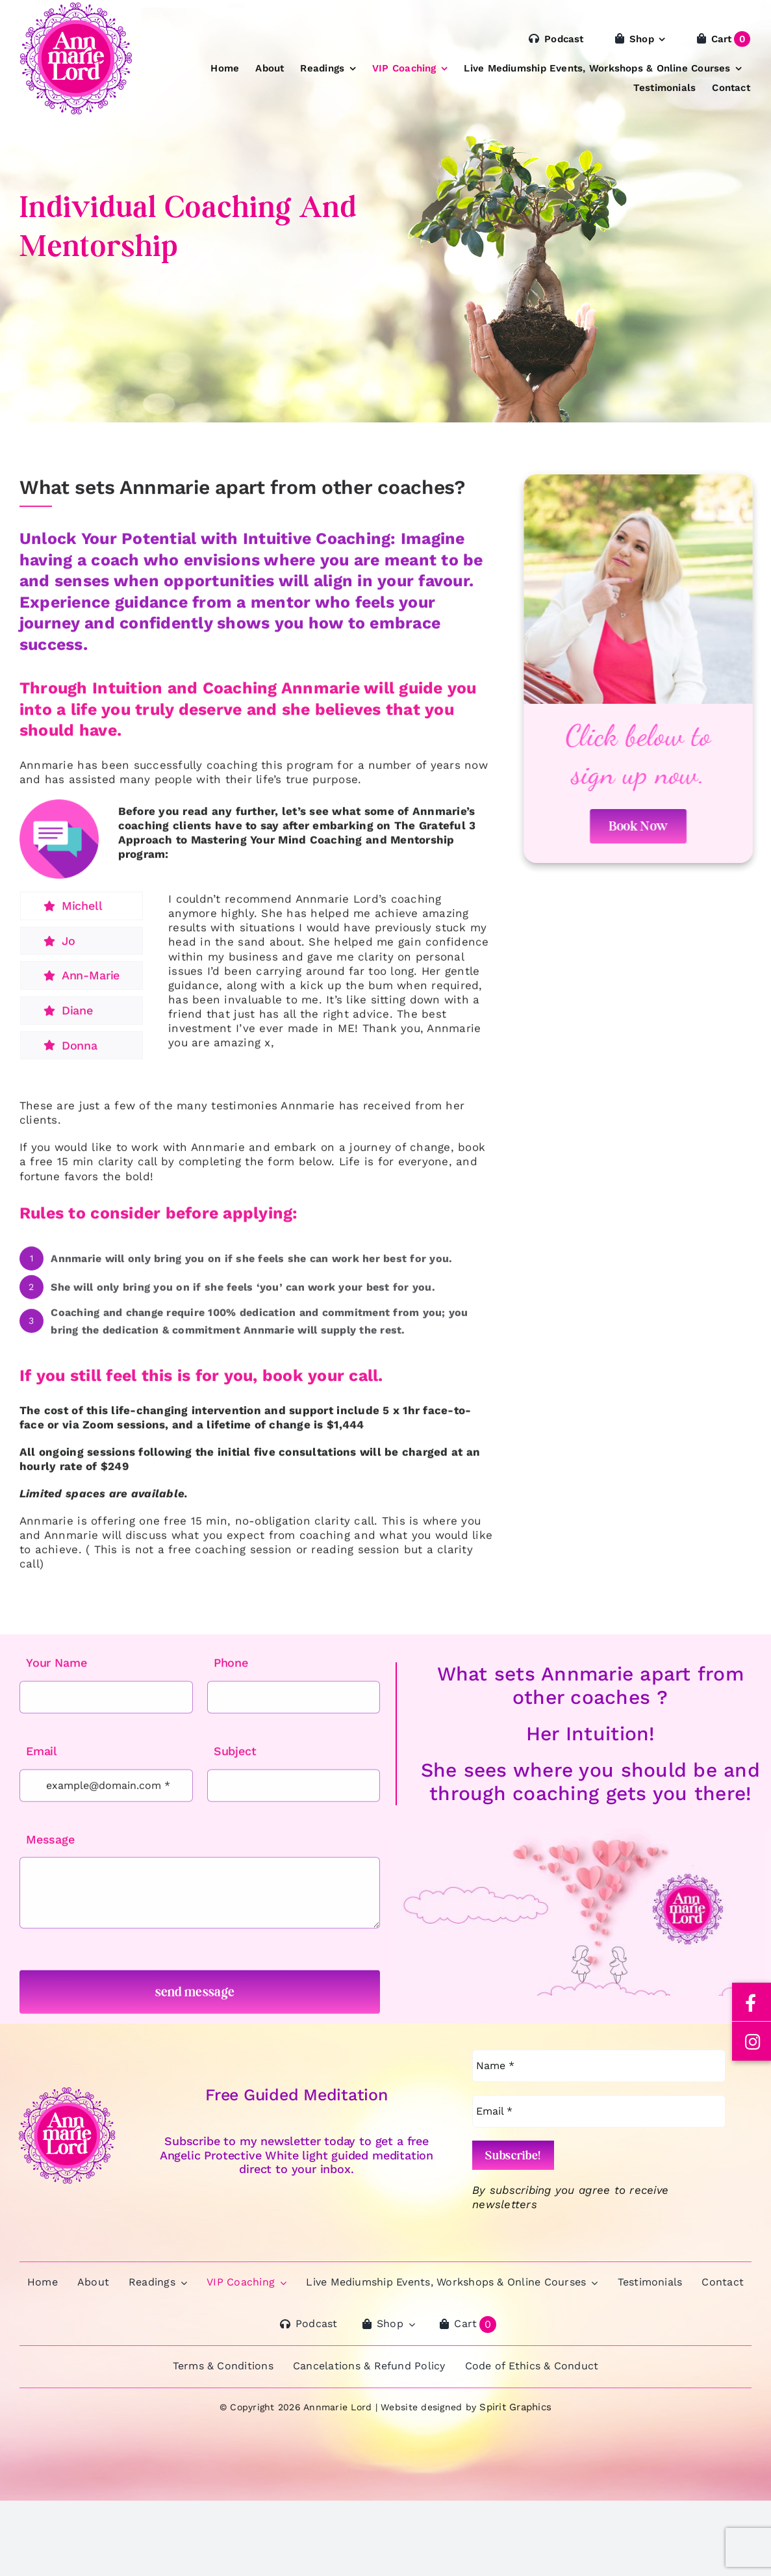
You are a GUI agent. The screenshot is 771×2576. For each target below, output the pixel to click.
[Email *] (599, 2111)
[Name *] (599, 2066)
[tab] (81, 916)
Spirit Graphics (515, 2407)
